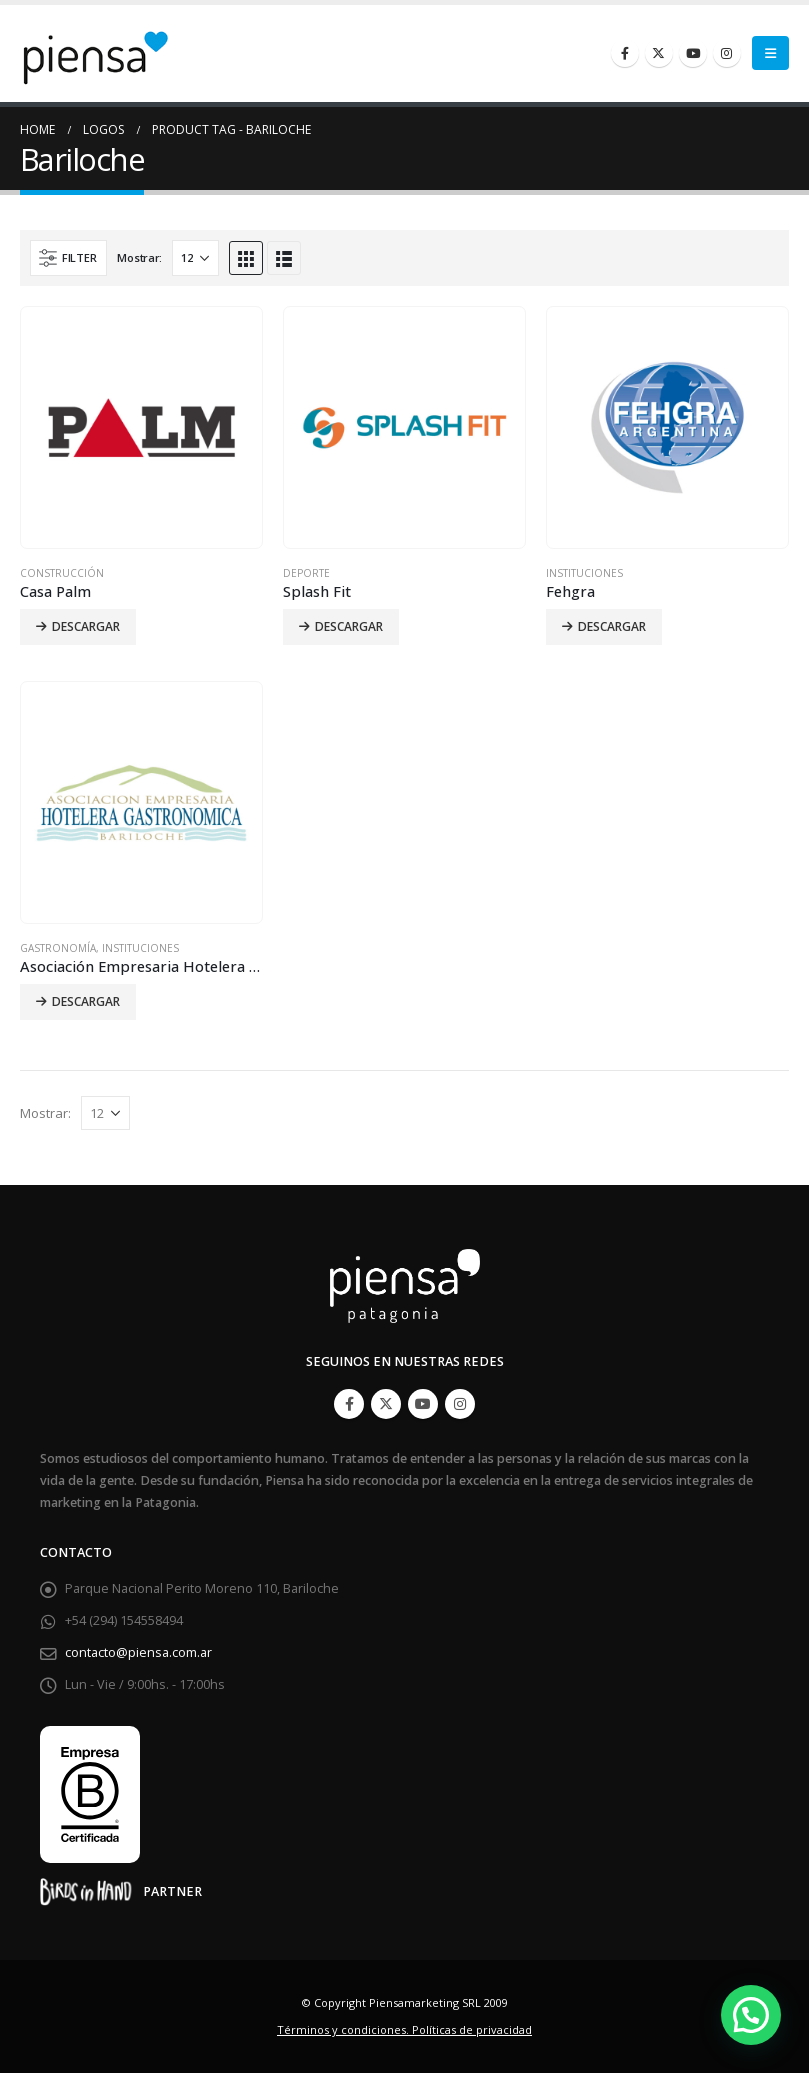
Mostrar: (139, 257)
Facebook (349, 1404)
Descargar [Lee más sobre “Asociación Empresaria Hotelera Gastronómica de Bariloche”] (86, 1001)
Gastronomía (58, 948)
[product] (141, 427)
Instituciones (584, 573)
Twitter (386, 1404)
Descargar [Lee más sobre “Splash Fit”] (349, 626)
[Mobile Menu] (770, 53)
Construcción (62, 573)
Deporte (306, 573)
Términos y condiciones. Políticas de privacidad (404, 2029)
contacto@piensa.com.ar (138, 1652)
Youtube (423, 1404)
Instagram (460, 1404)
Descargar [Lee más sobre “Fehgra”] (612, 626)
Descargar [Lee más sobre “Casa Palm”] (86, 626)
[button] (751, 2015)
